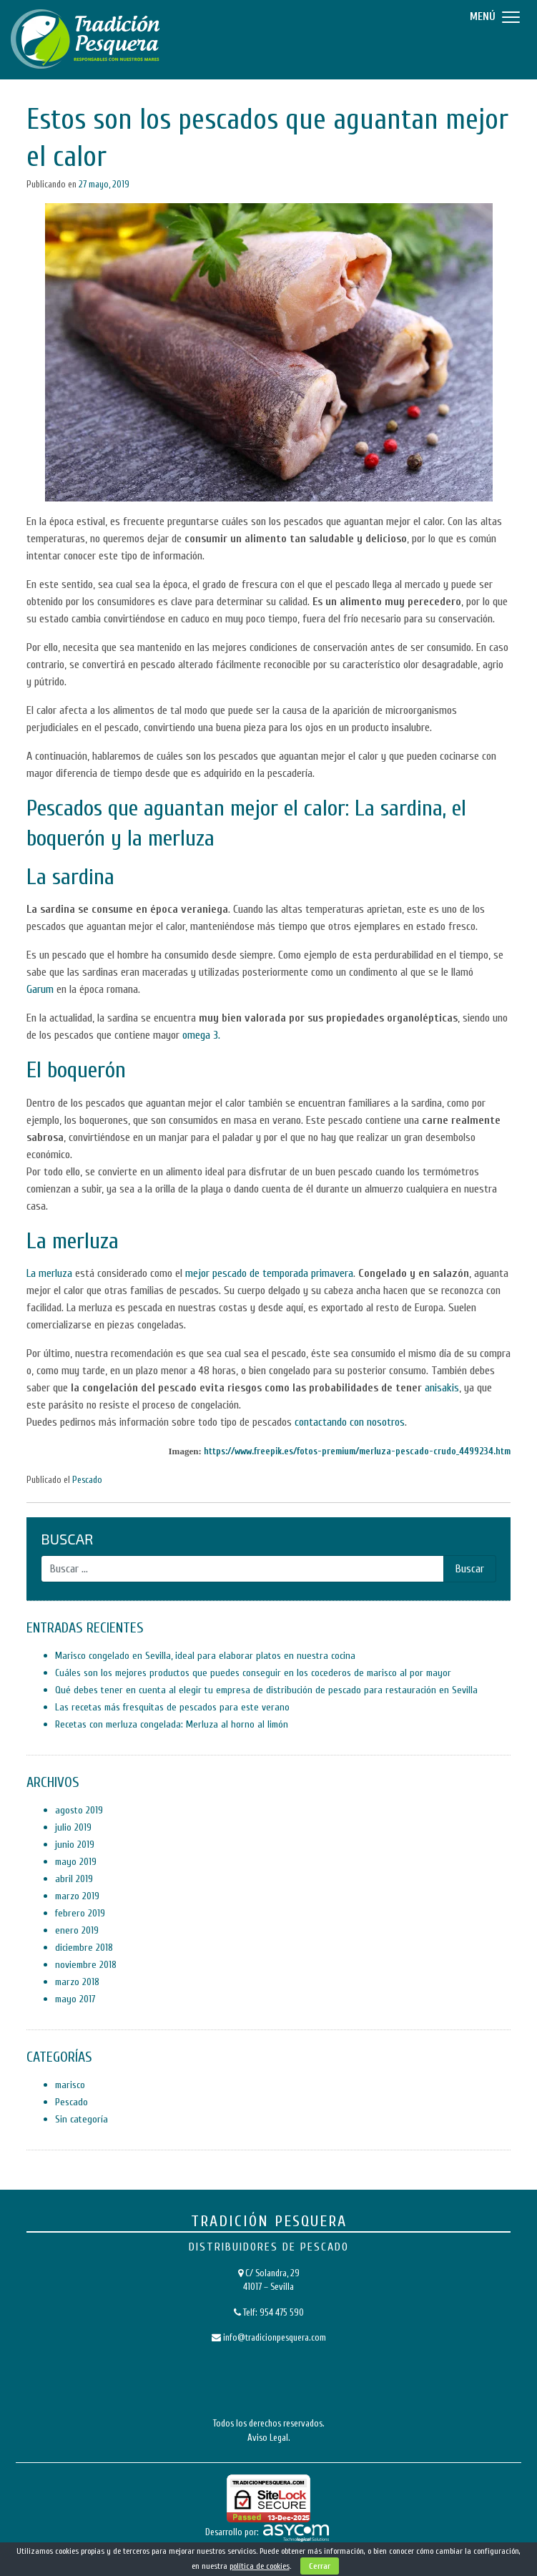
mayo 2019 (76, 1862)
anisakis (442, 1387)
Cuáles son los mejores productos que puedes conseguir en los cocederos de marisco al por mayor (253, 1673)
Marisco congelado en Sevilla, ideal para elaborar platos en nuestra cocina (205, 1656)
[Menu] (493, 16)
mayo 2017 (75, 1999)
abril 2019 (74, 1879)
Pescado (87, 1479)
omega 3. (201, 1035)
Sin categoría (81, 2119)
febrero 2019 (80, 1913)
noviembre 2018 (86, 1965)
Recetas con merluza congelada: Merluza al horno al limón (171, 1724)
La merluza (49, 1273)
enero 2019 (77, 1930)
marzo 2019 (77, 1896)
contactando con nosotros (350, 1422)
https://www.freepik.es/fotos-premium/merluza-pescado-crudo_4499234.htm (357, 1451)
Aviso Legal (267, 2437)
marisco (70, 2085)
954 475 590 (282, 2312)
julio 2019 (73, 1827)
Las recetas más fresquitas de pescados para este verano (172, 1707)
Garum (40, 989)
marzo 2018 (77, 1982)
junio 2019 (74, 1844)
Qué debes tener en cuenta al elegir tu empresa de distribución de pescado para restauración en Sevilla (266, 1690)
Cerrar (319, 2566)
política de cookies (260, 2566)
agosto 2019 (79, 1810)
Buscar (67, 1538)
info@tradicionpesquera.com (274, 2337)
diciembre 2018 (84, 1947)
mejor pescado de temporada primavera (269, 1273)
